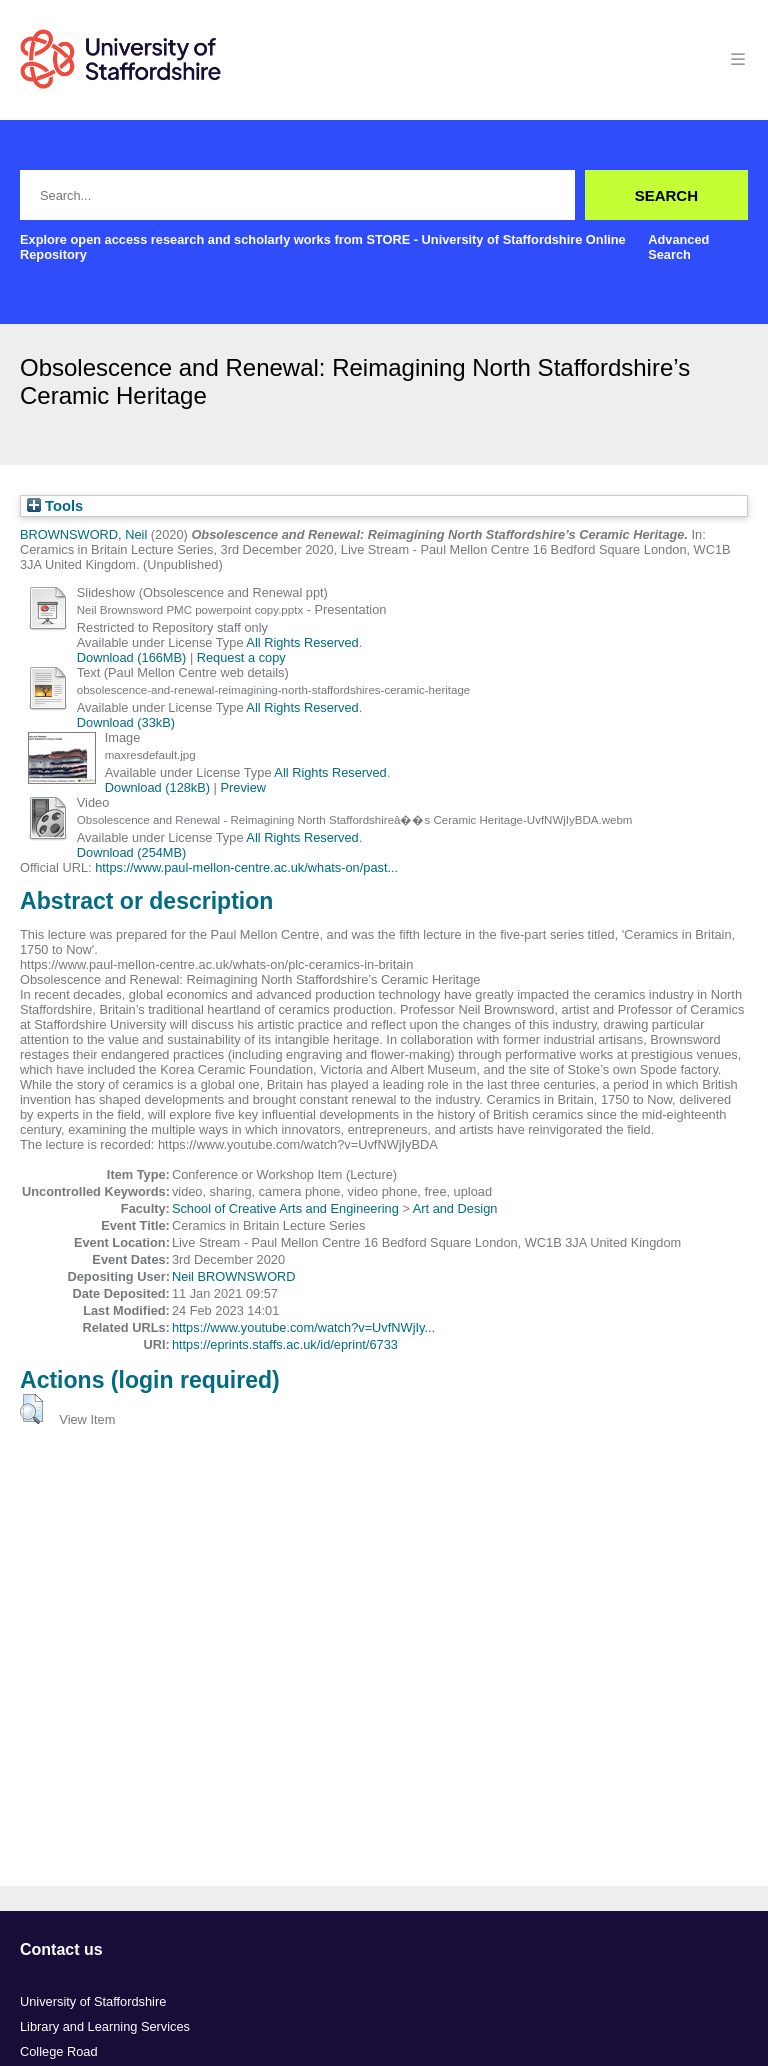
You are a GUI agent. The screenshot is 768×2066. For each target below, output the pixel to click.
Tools (55, 506)
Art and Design (455, 1208)
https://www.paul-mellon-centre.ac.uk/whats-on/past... (246, 867)
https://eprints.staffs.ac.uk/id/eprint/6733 (285, 1344)
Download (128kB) (157, 787)
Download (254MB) (132, 852)
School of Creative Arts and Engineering (285, 1208)
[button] (31, 1409)
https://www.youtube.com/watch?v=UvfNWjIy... (303, 1327)
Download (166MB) (132, 657)
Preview (244, 787)
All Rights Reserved (302, 642)
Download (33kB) (126, 722)
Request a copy (241, 657)
